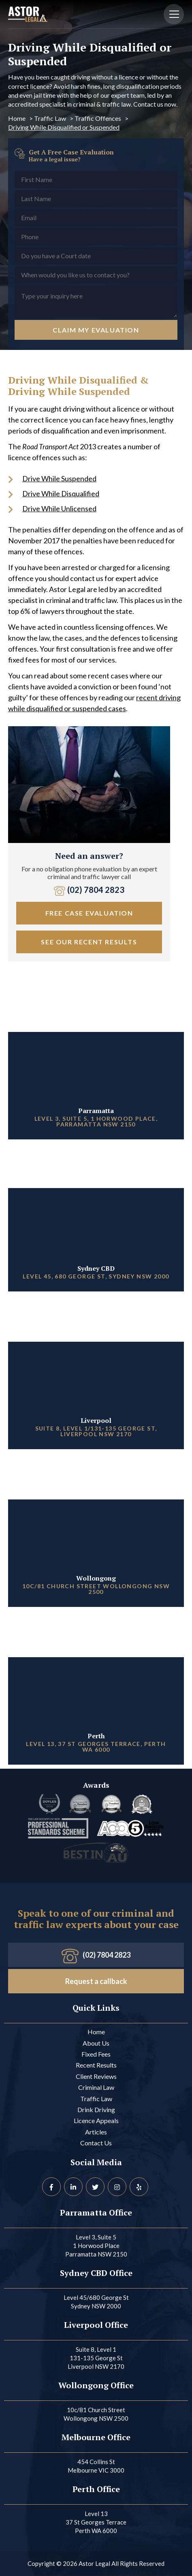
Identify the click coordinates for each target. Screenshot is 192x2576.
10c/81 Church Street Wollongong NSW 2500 (96, 2414)
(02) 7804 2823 (89, 890)
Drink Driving (96, 2109)
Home (17, 118)
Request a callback (96, 1981)
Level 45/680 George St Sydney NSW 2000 (96, 2302)
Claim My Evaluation (96, 330)
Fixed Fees (96, 2054)
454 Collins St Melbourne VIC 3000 (96, 2466)
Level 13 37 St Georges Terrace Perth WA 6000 (96, 2522)
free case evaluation (89, 913)
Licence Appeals (96, 2120)
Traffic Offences (98, 118)
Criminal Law (96, 2087)
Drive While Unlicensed (59, 508)
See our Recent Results (89, 942)
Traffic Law (50, 118)
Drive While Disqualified (60, 493)
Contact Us (96, 2143)
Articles (96, 2132)
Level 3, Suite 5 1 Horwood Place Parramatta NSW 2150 (96, 2245)
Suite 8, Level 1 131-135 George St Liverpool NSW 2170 (96, 2358)
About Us (96, 2043)
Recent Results (96, 2065)
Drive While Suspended (59, 478)
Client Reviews (96, 2076)
